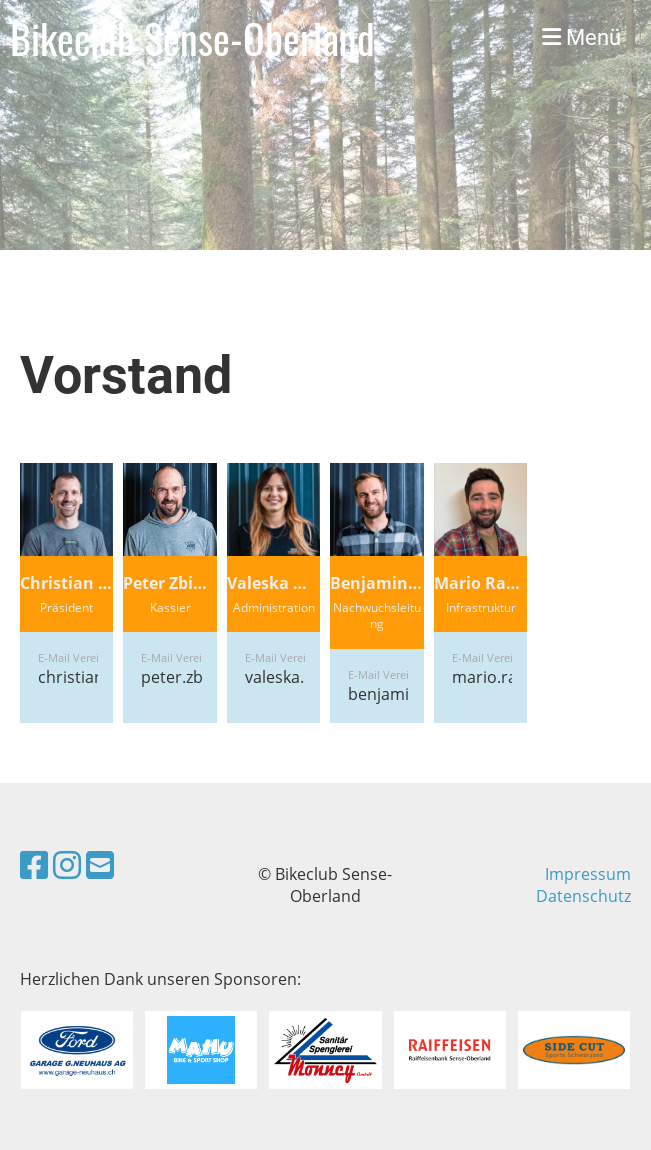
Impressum (588, 874)
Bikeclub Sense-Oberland (192, 38)
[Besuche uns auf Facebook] (34, 864)
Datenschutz (583, 896)
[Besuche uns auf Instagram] (67, 864)
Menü (581, 37)
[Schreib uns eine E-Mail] (100, 864)
